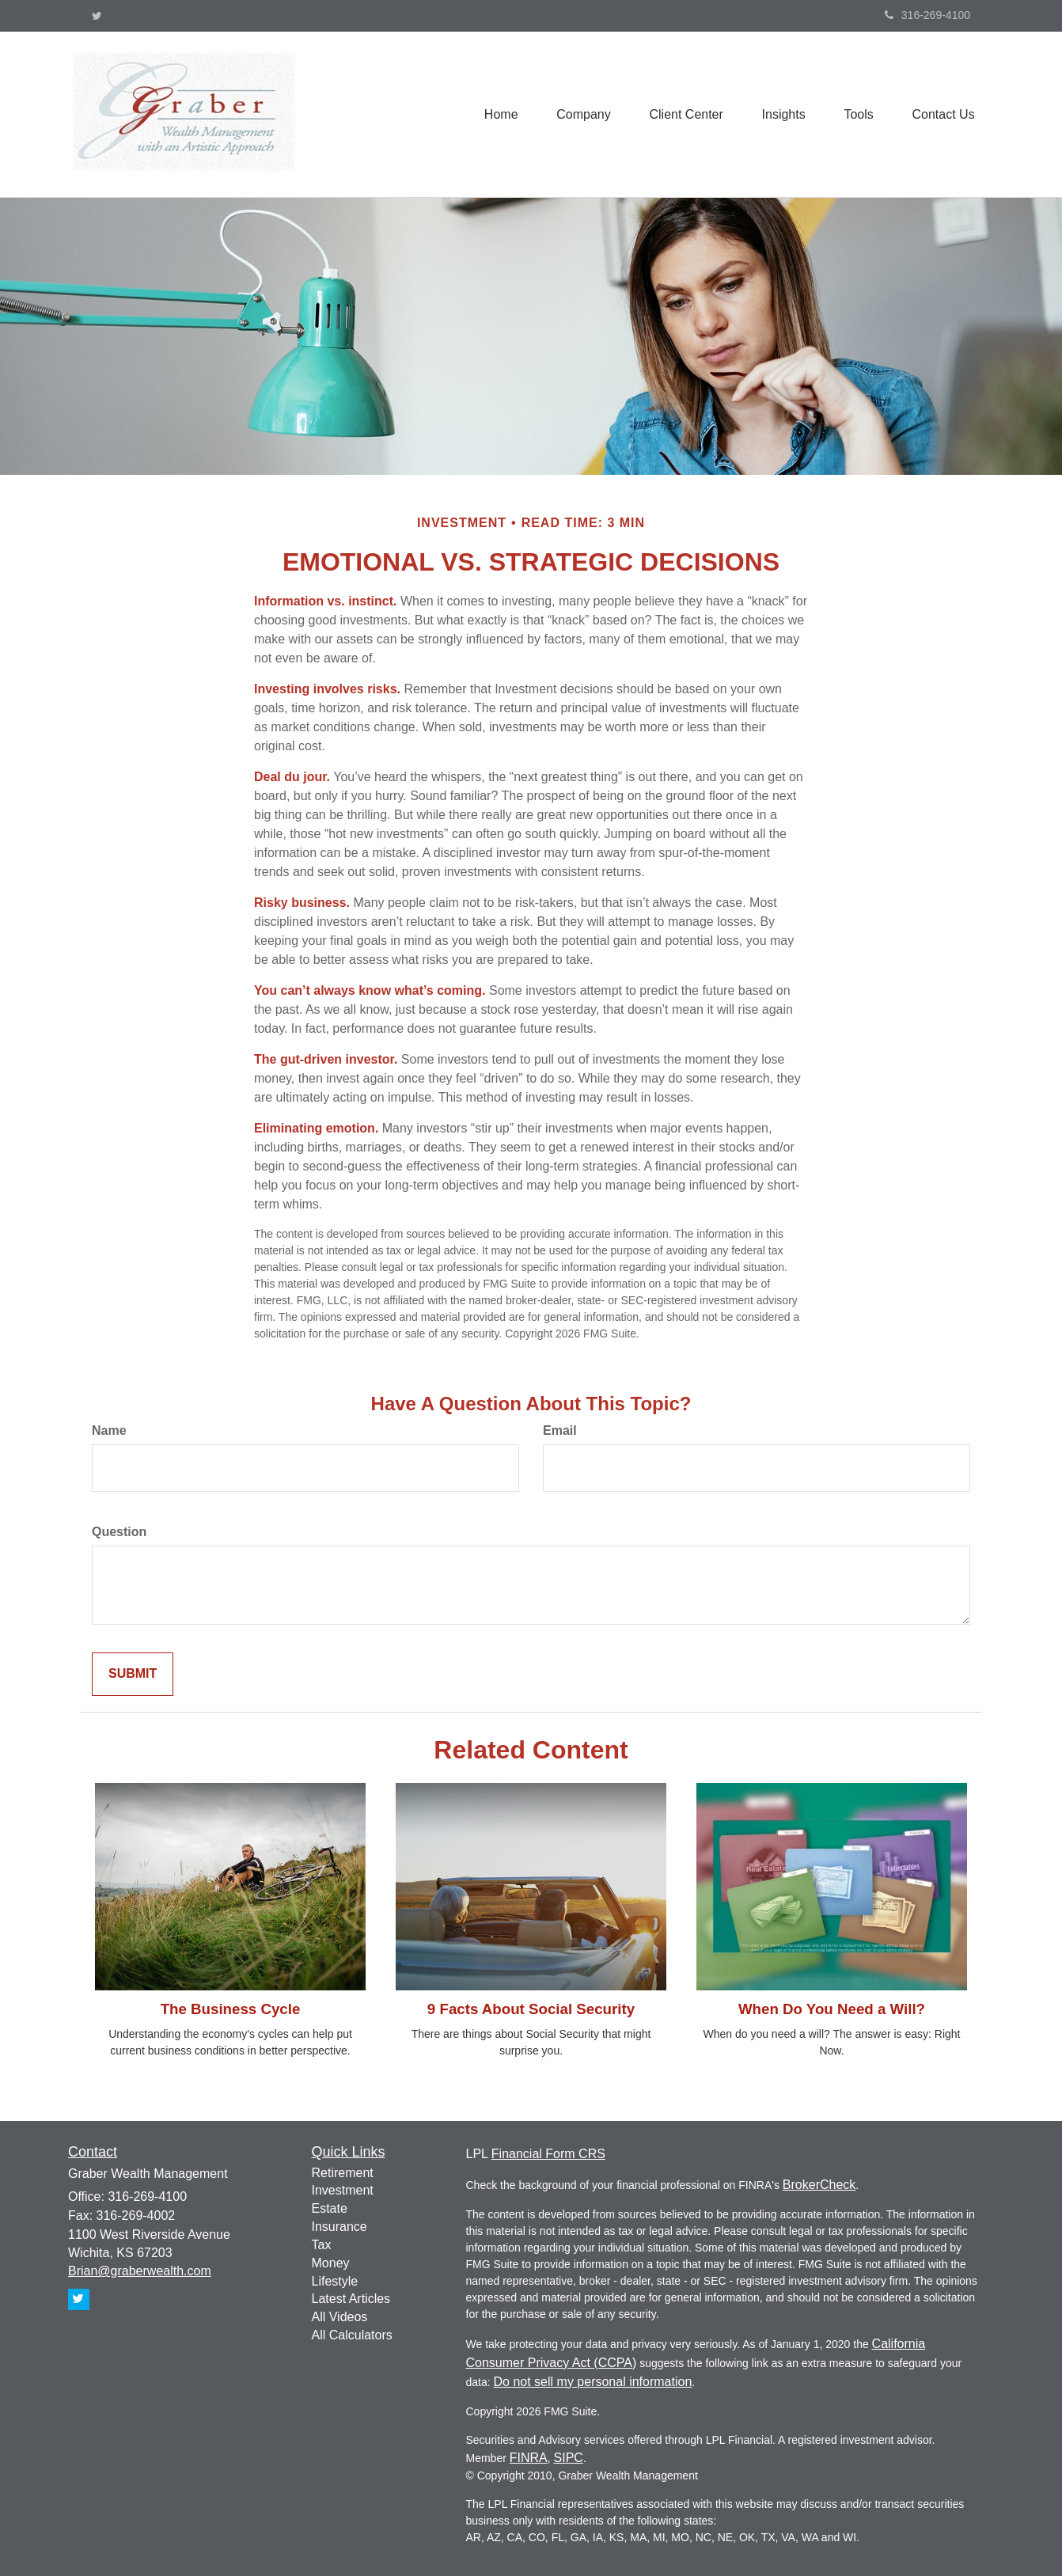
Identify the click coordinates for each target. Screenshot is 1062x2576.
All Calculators (352, 2335)
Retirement (343, 2173)
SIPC (568, 2457)
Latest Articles (351, 2298)
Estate (329, 2208)
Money (331, 2263)
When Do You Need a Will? (831, 2009)
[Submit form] (132, 1674)
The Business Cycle (231, 2009)
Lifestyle (335, 2281)
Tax (322, 2245)
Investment (343, 2190)
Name (109, 1430)
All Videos (340, 2317)
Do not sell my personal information (593, 2381)
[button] (579, 114)
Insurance (339, 2226)
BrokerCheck (819, 2184)
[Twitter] (97, 16)
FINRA (529, 2457)
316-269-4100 (927, 15)
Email (560, 1430)
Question (119, 1531)
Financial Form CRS (548, 2154)
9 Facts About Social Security (531, 2009)
